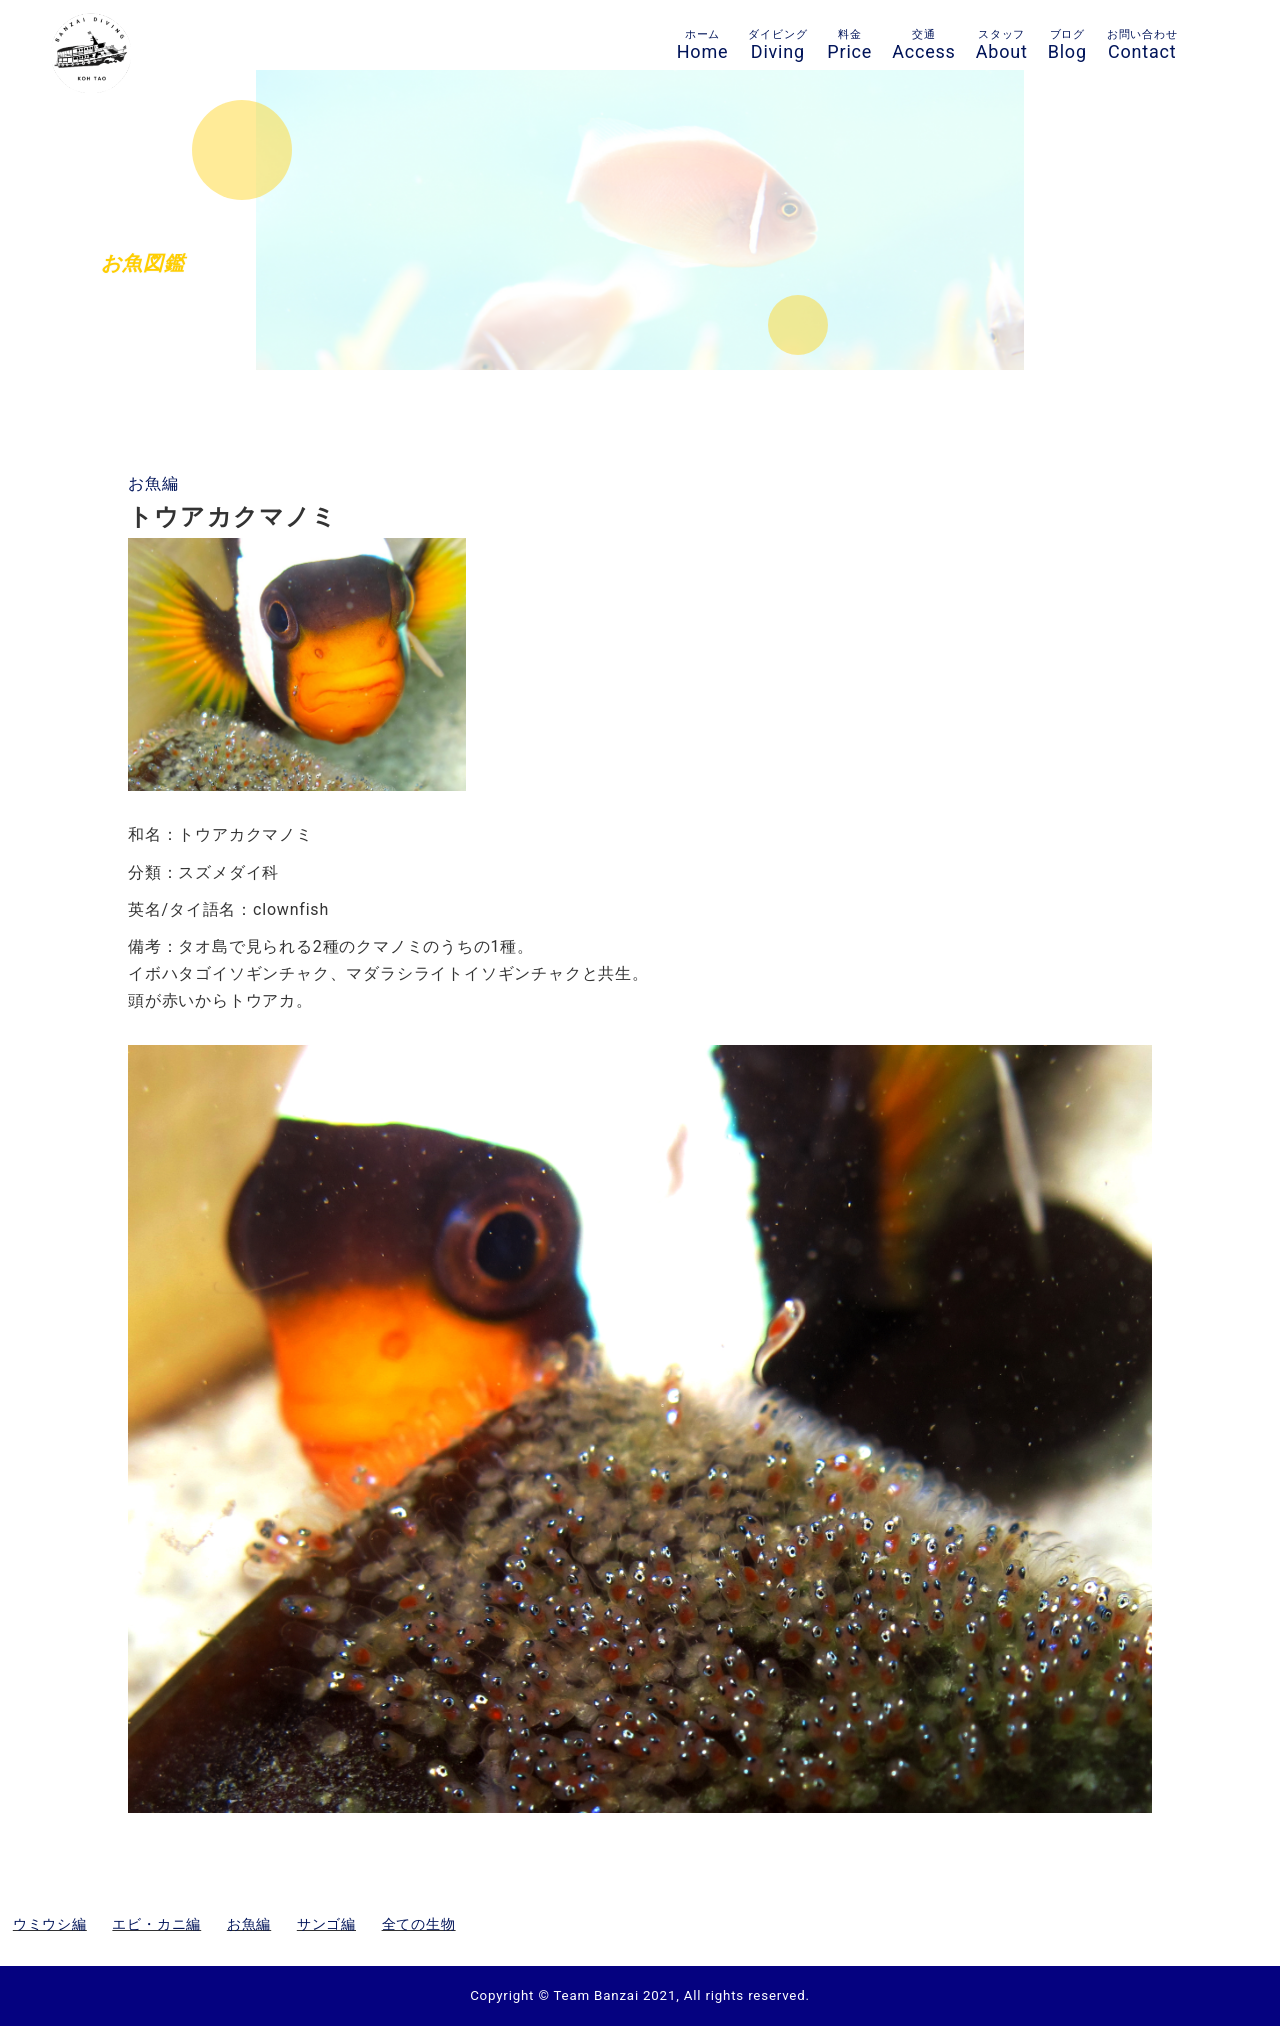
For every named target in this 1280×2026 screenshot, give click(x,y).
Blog (1067, 45)
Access (924, 45)
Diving (777, 45)
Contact (1142, 45)
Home (703, 45)
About (1002, 45)
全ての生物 (419, 1924)
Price (849, 45)
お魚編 (153, 483)
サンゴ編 (326, 1924)
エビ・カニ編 (156, 1924)
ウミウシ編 (50, 1924)
